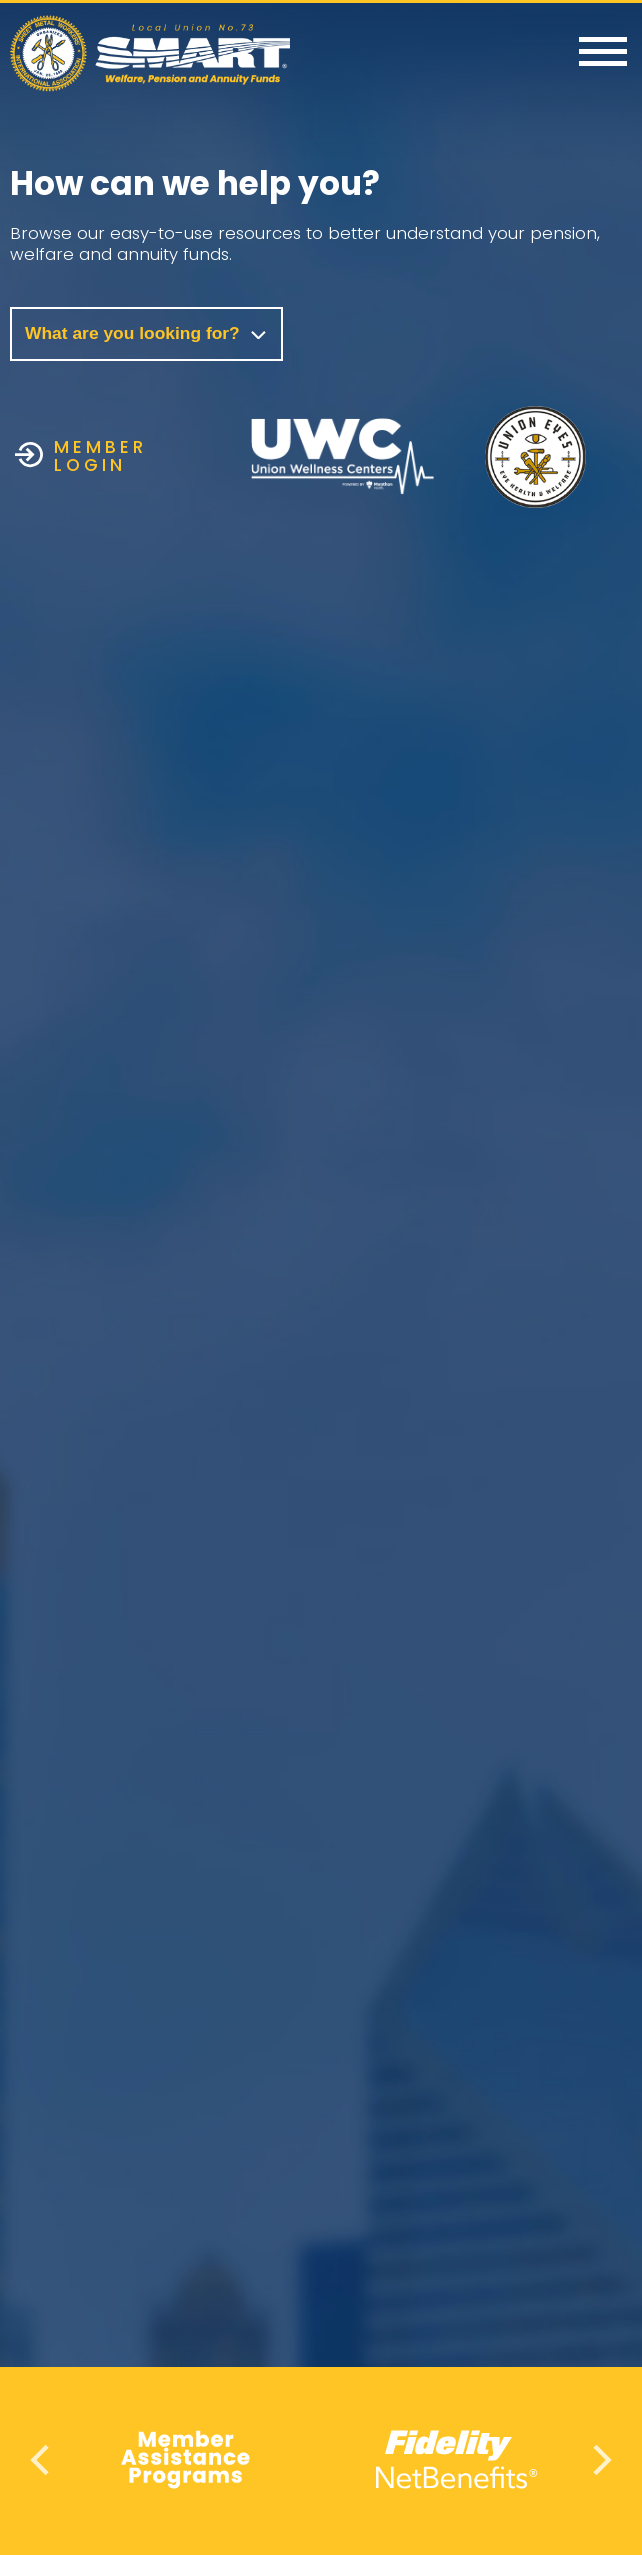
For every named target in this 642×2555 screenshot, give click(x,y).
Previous (42, 2459)
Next (599, 2459)
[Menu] (603, 53)
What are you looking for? (146, 333)
